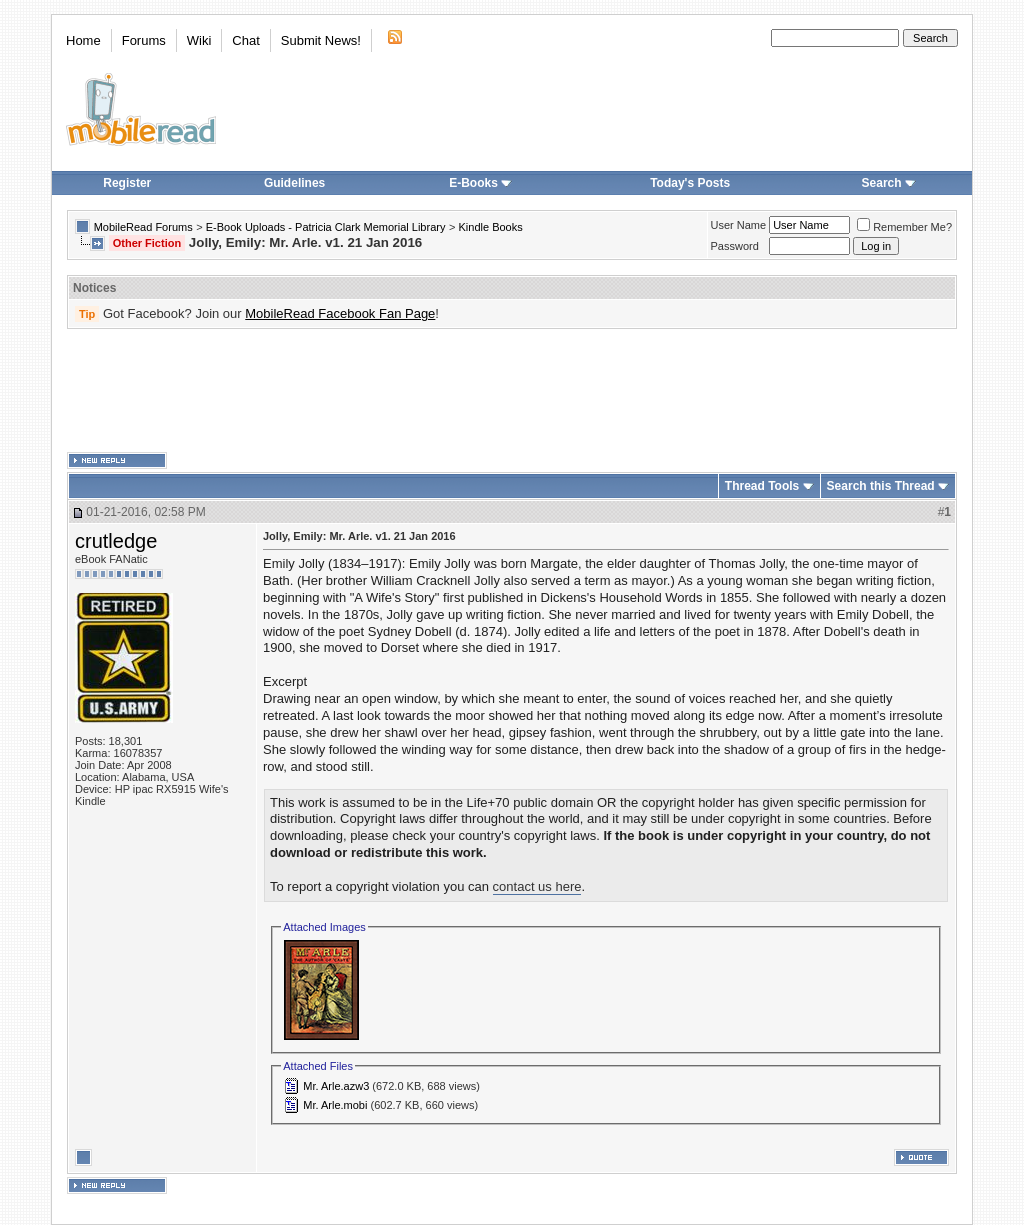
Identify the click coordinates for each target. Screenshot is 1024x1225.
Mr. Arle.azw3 (336, 1086)
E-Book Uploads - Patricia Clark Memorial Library (326, 227)
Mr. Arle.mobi (335, 1105)
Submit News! (321, 40)
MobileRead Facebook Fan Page (340, 313)
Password (735, 246)
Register (127, 183)
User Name (739, 225)
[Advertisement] (512, 391)
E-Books (480, 183)
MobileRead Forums (143, 227)
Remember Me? (904, 227)
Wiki (199, 40)
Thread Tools (762, 486)
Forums (144, 40)
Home (83, 40)
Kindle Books (491, 227)
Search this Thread (881, 486)
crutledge (116, 541)
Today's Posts (690, 183)
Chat (245, 40)
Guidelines (294, 183)
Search (889, 183)
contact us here (537, 886)
